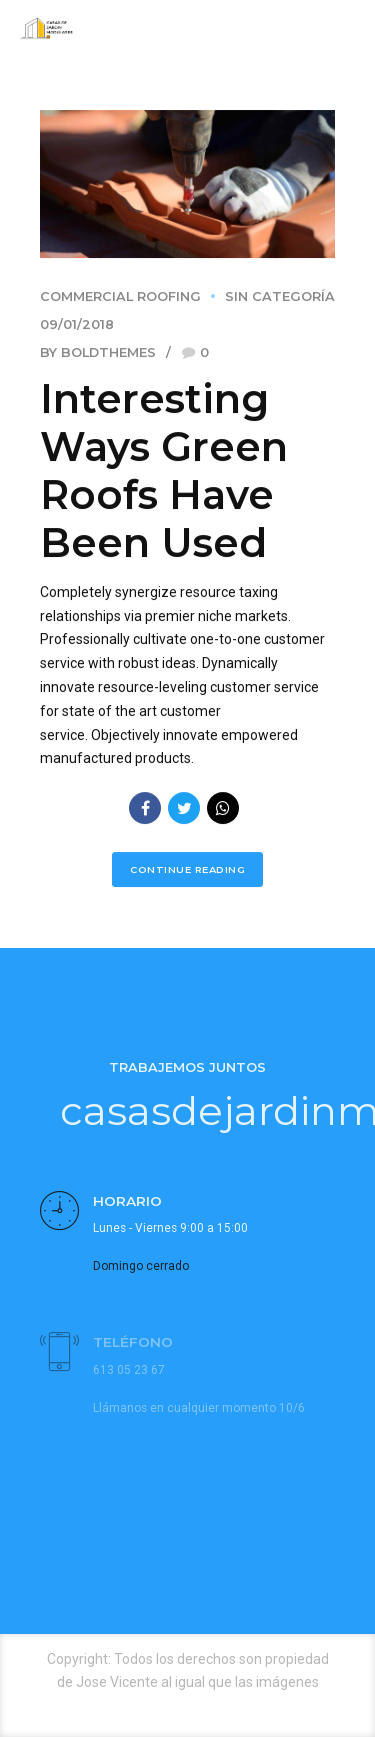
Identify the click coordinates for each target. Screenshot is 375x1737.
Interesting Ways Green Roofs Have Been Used (164, 470)
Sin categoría (280, 296)
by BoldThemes (98, 352)
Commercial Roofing (120, 296)
